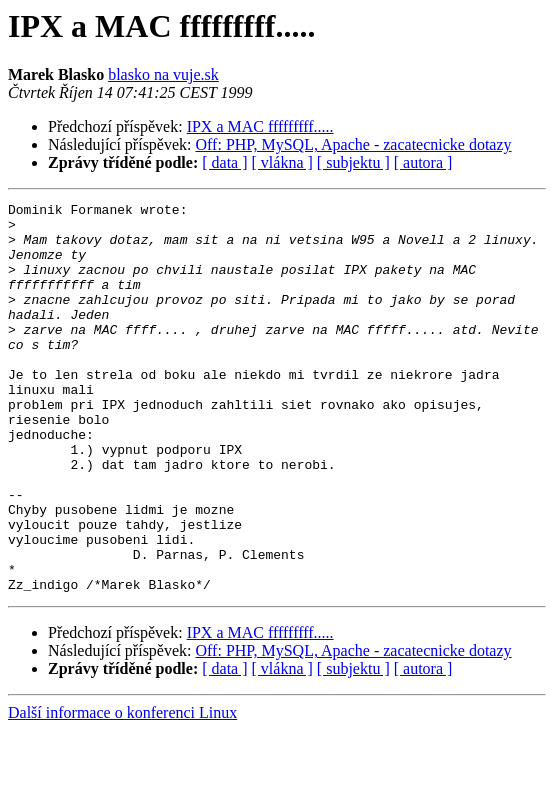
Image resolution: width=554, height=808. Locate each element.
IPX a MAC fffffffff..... (260, 126)
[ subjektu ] (353, 162)
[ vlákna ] (282, 162)
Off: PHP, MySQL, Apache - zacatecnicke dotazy (354, 144)
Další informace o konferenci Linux (122, 790)
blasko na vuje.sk (163, 74)
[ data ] (224, 162)
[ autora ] (423, 162)
